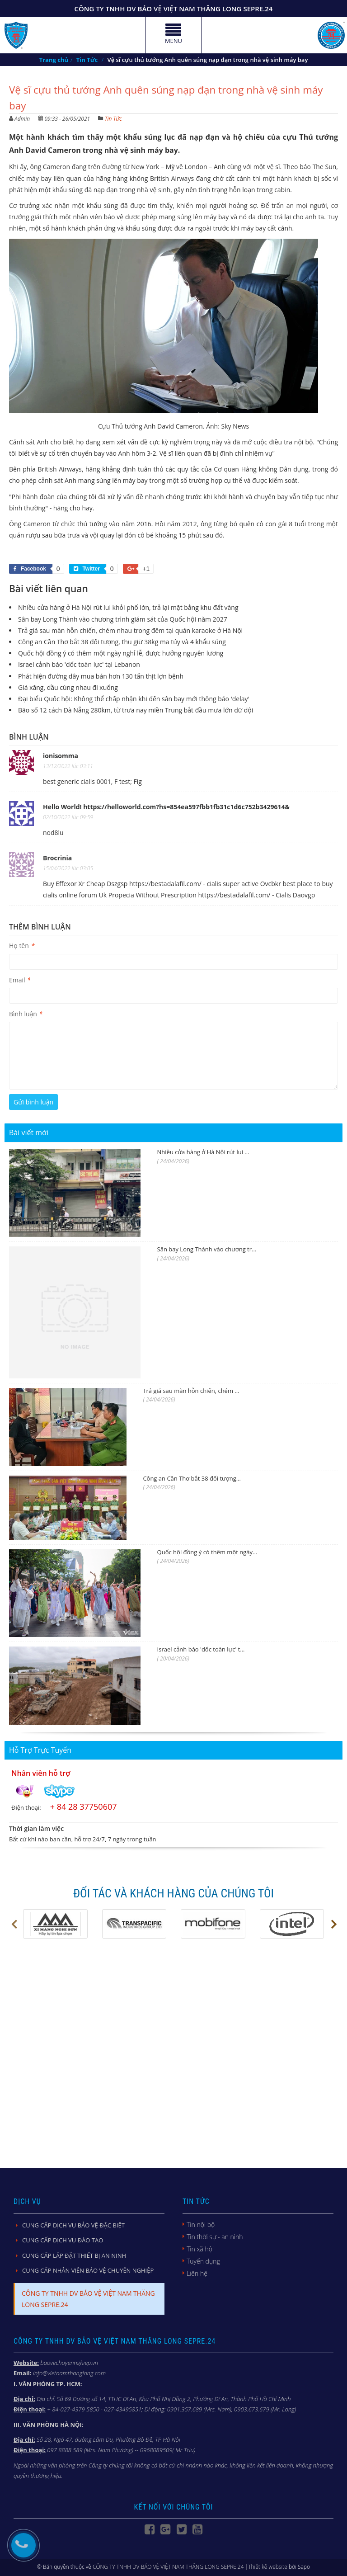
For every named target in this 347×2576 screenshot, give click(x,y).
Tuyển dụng (203, 2261)
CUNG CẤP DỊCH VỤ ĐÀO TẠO (62, 2240)
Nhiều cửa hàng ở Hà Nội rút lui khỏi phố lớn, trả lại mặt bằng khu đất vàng (128, 607)
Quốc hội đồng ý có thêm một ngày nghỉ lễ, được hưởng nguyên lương (120, 653)
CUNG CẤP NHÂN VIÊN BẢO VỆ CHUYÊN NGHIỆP (88, 2270)
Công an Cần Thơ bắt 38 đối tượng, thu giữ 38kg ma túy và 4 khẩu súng (122, 641)
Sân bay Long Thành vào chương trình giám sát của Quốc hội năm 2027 (122, 619)
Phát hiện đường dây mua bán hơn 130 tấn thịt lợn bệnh (100, 676)
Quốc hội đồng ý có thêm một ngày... (207, 1552)
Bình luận (26, 1013)
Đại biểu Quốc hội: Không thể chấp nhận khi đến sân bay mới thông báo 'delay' (133, 698)
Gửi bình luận (33, 1102)
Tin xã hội (200, 2249)
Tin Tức (113, 119)
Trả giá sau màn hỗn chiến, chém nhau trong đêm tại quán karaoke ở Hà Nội (130, 630)
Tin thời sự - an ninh (215, 2236)
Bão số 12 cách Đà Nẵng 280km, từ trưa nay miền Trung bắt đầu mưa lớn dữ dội (135, 710)
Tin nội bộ (201, 2224)
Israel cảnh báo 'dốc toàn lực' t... (201, 1649)
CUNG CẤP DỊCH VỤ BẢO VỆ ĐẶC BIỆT (73, 2225)
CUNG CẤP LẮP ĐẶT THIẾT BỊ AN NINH (74, 2255)
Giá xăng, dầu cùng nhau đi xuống (68, 687)
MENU (173, 37)
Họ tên (22, 945)
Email (20, 980)
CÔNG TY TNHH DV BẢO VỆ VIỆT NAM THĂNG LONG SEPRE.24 (168, 2567)
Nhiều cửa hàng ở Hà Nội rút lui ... (203, 1152)
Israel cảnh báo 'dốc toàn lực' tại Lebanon (79, 664)
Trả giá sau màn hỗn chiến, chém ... (191, 1391)
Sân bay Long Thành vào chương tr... (207, 1249)
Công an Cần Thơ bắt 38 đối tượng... (192, 1478)
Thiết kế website (267, 2567)
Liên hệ (197, 2273)
